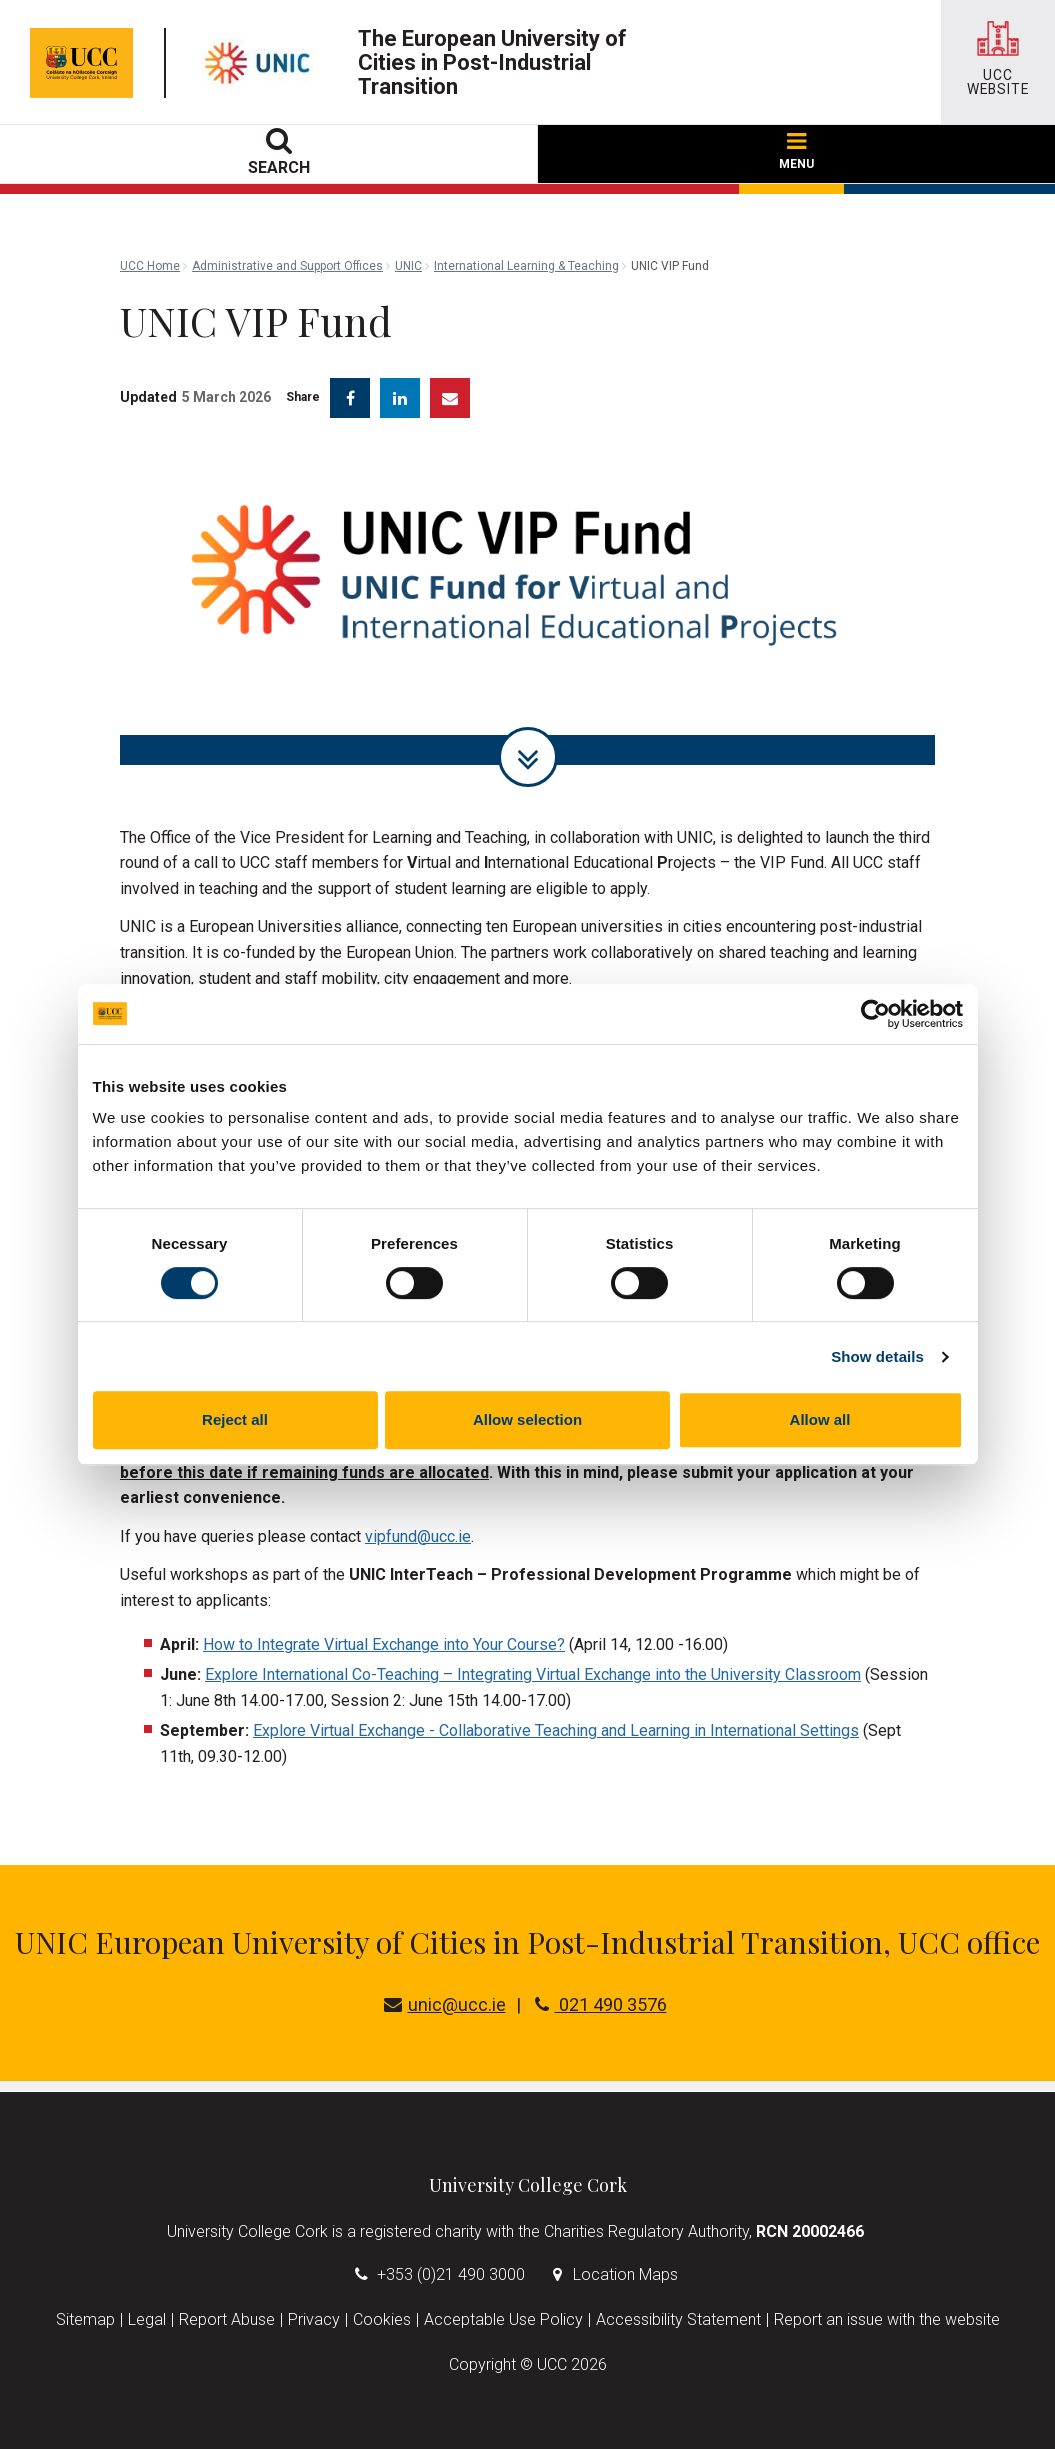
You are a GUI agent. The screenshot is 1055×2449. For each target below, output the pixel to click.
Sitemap (85, 2319)
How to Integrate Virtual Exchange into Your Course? (384, 1644)
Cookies (382, 2319)
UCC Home (150, 266)
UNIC (408, 266)
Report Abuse (227, 2319)
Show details (877, 1356)
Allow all (820, 1419)
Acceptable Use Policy (503, 2319)
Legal (147, 2319)
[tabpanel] (527, 606)
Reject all (235, 1419)
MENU (796, 152)
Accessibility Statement (678, 2319)
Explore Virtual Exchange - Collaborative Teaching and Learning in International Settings (556, 1730)
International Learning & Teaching (526, 266)
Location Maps (625, 2274)
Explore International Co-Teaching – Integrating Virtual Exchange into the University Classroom (533, 1674)
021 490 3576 (601, 2004)
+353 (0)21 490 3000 (451, 2274)
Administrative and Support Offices (287, 266)
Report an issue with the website (887, 2319)
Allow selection (527, 1419)
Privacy (314, 2319)
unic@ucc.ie (445, 2004)
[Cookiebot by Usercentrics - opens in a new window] (875, 1014)
